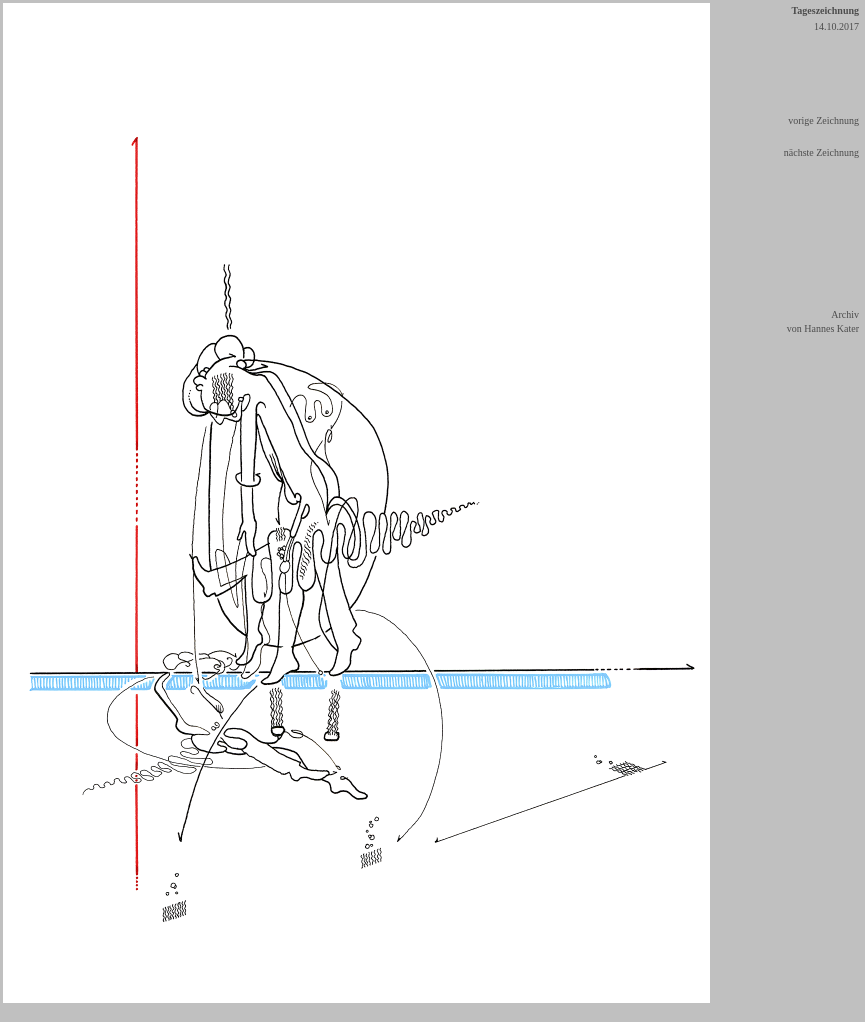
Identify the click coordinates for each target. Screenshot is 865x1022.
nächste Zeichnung (821, 152)
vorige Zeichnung (823, 120)
